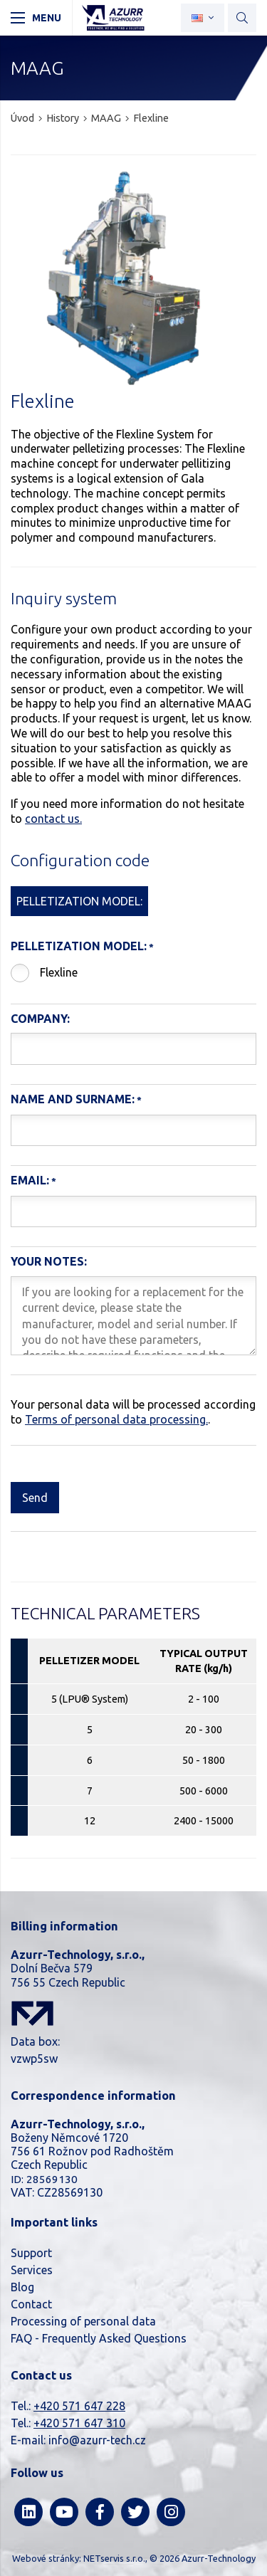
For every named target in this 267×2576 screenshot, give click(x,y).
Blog (22, 2287)
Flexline (59, 972)
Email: (30, 1180)
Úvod (22, 118)
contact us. (53, 818)
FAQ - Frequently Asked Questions (99, 2338)
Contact (31, 2304)
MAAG (106, 118)
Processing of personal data (83, 2321)
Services (32, 2270)
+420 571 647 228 (79, 2405)
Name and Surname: (73, 1099)
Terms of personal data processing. (116, 1419)
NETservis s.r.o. (114, 2558)
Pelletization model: (79, 946)
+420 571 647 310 (79, 2423)
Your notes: (49, 1261)
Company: (40, 1018)
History (62, 118)
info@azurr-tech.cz (97, 2440)
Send (35, 1497)
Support (31, 2252)
